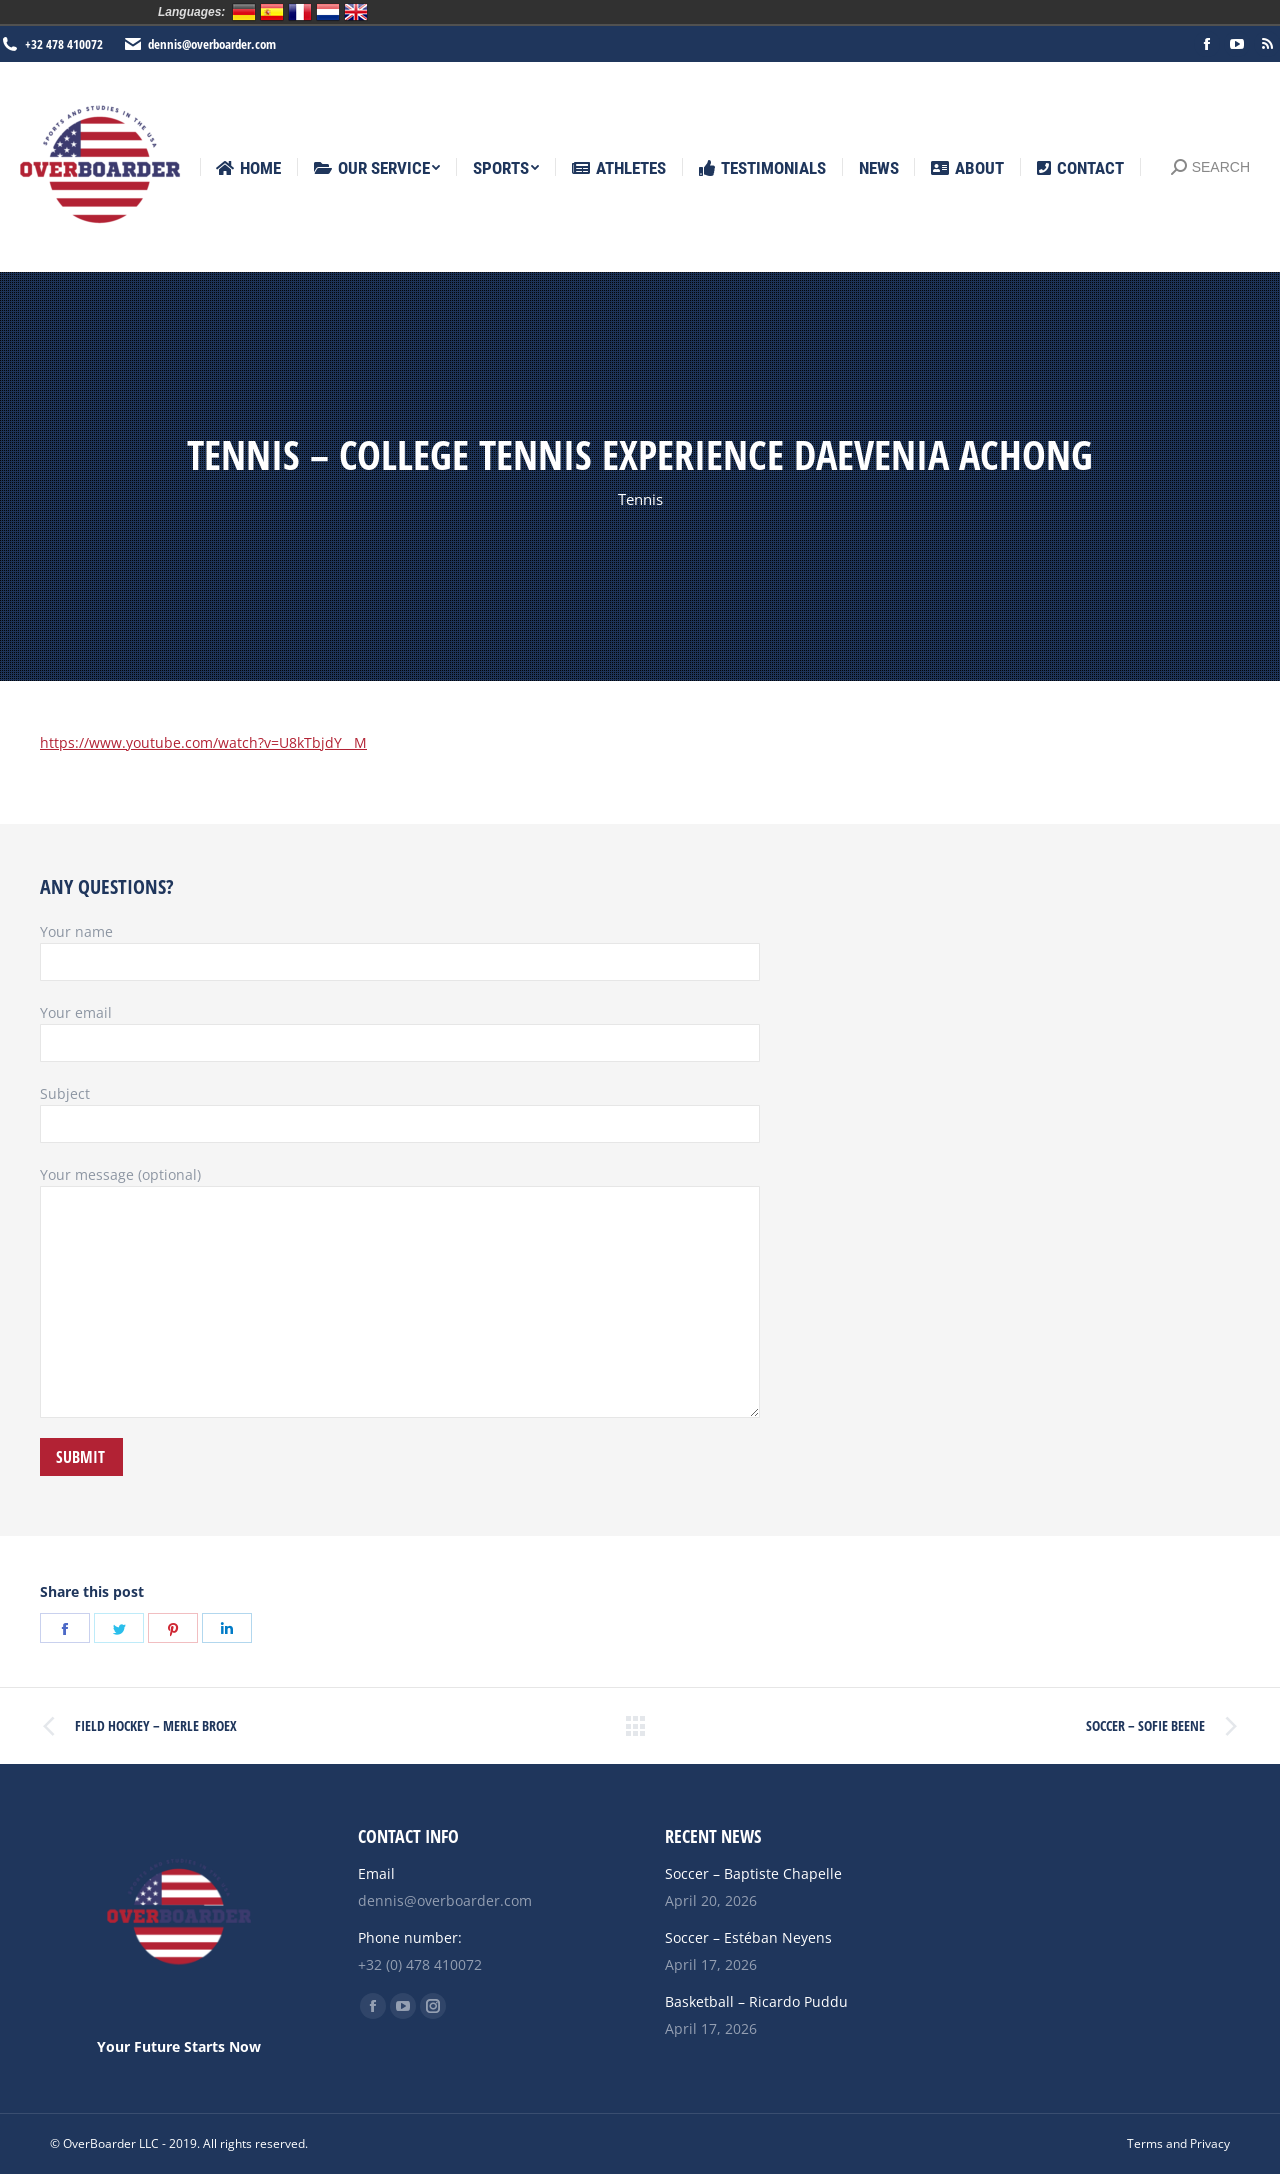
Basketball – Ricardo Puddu (756, 2001)
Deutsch (244, 12)
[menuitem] (248, 168)
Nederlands (328, 12)
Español (272, 12)
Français (300, 12)
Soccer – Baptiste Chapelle (753, 1873)
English (356, 12)
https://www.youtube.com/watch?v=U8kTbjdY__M (203, 742)
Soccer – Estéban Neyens (748, 1937)
